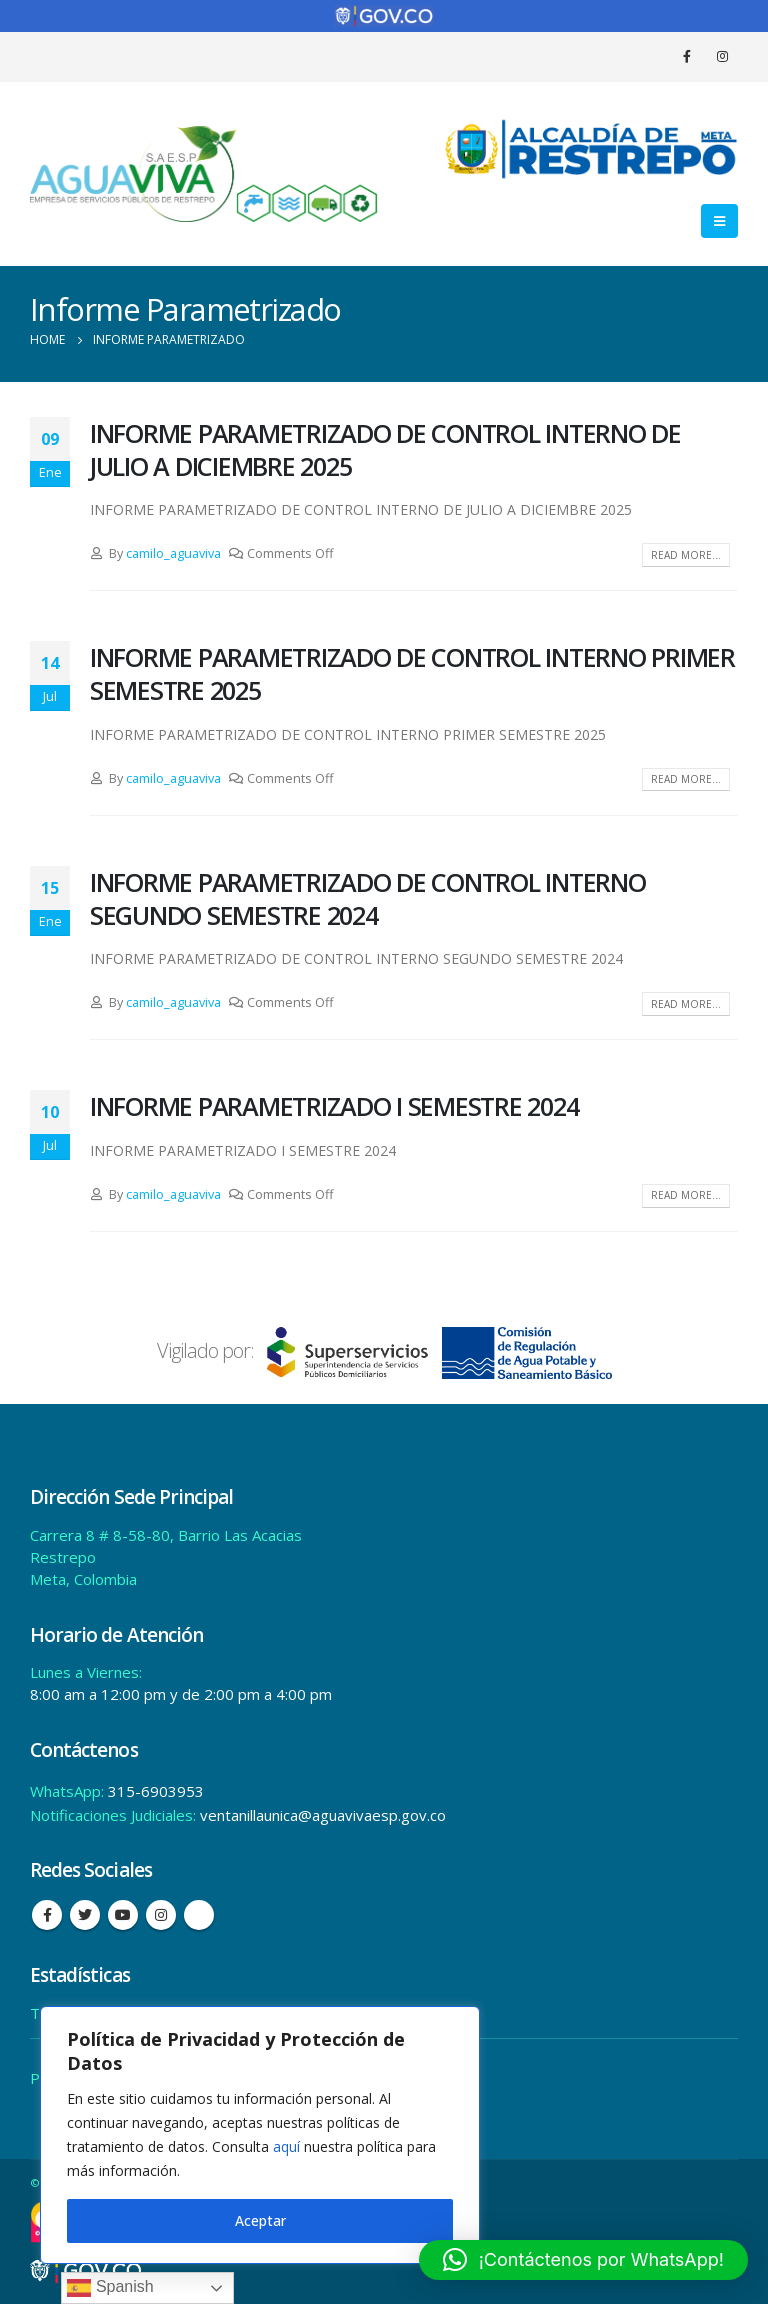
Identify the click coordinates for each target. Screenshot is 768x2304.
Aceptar (260, 2220)
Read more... (686, 555)
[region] (260, 2135)
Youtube (123, 1915)
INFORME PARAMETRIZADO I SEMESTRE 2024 (334, 1106)
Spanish (110, 2288)
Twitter (85, 1915)
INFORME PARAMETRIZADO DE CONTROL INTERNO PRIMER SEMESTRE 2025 (412, 673)
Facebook (47, 1915)
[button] (583, 2260)
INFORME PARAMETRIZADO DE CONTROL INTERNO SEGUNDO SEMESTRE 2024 (368, 898)
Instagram (161, 1915)
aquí (286, 2146)
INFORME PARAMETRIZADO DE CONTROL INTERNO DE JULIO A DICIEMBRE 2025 (385, 449)
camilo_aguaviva (173, 553)
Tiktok (199, 1915)
